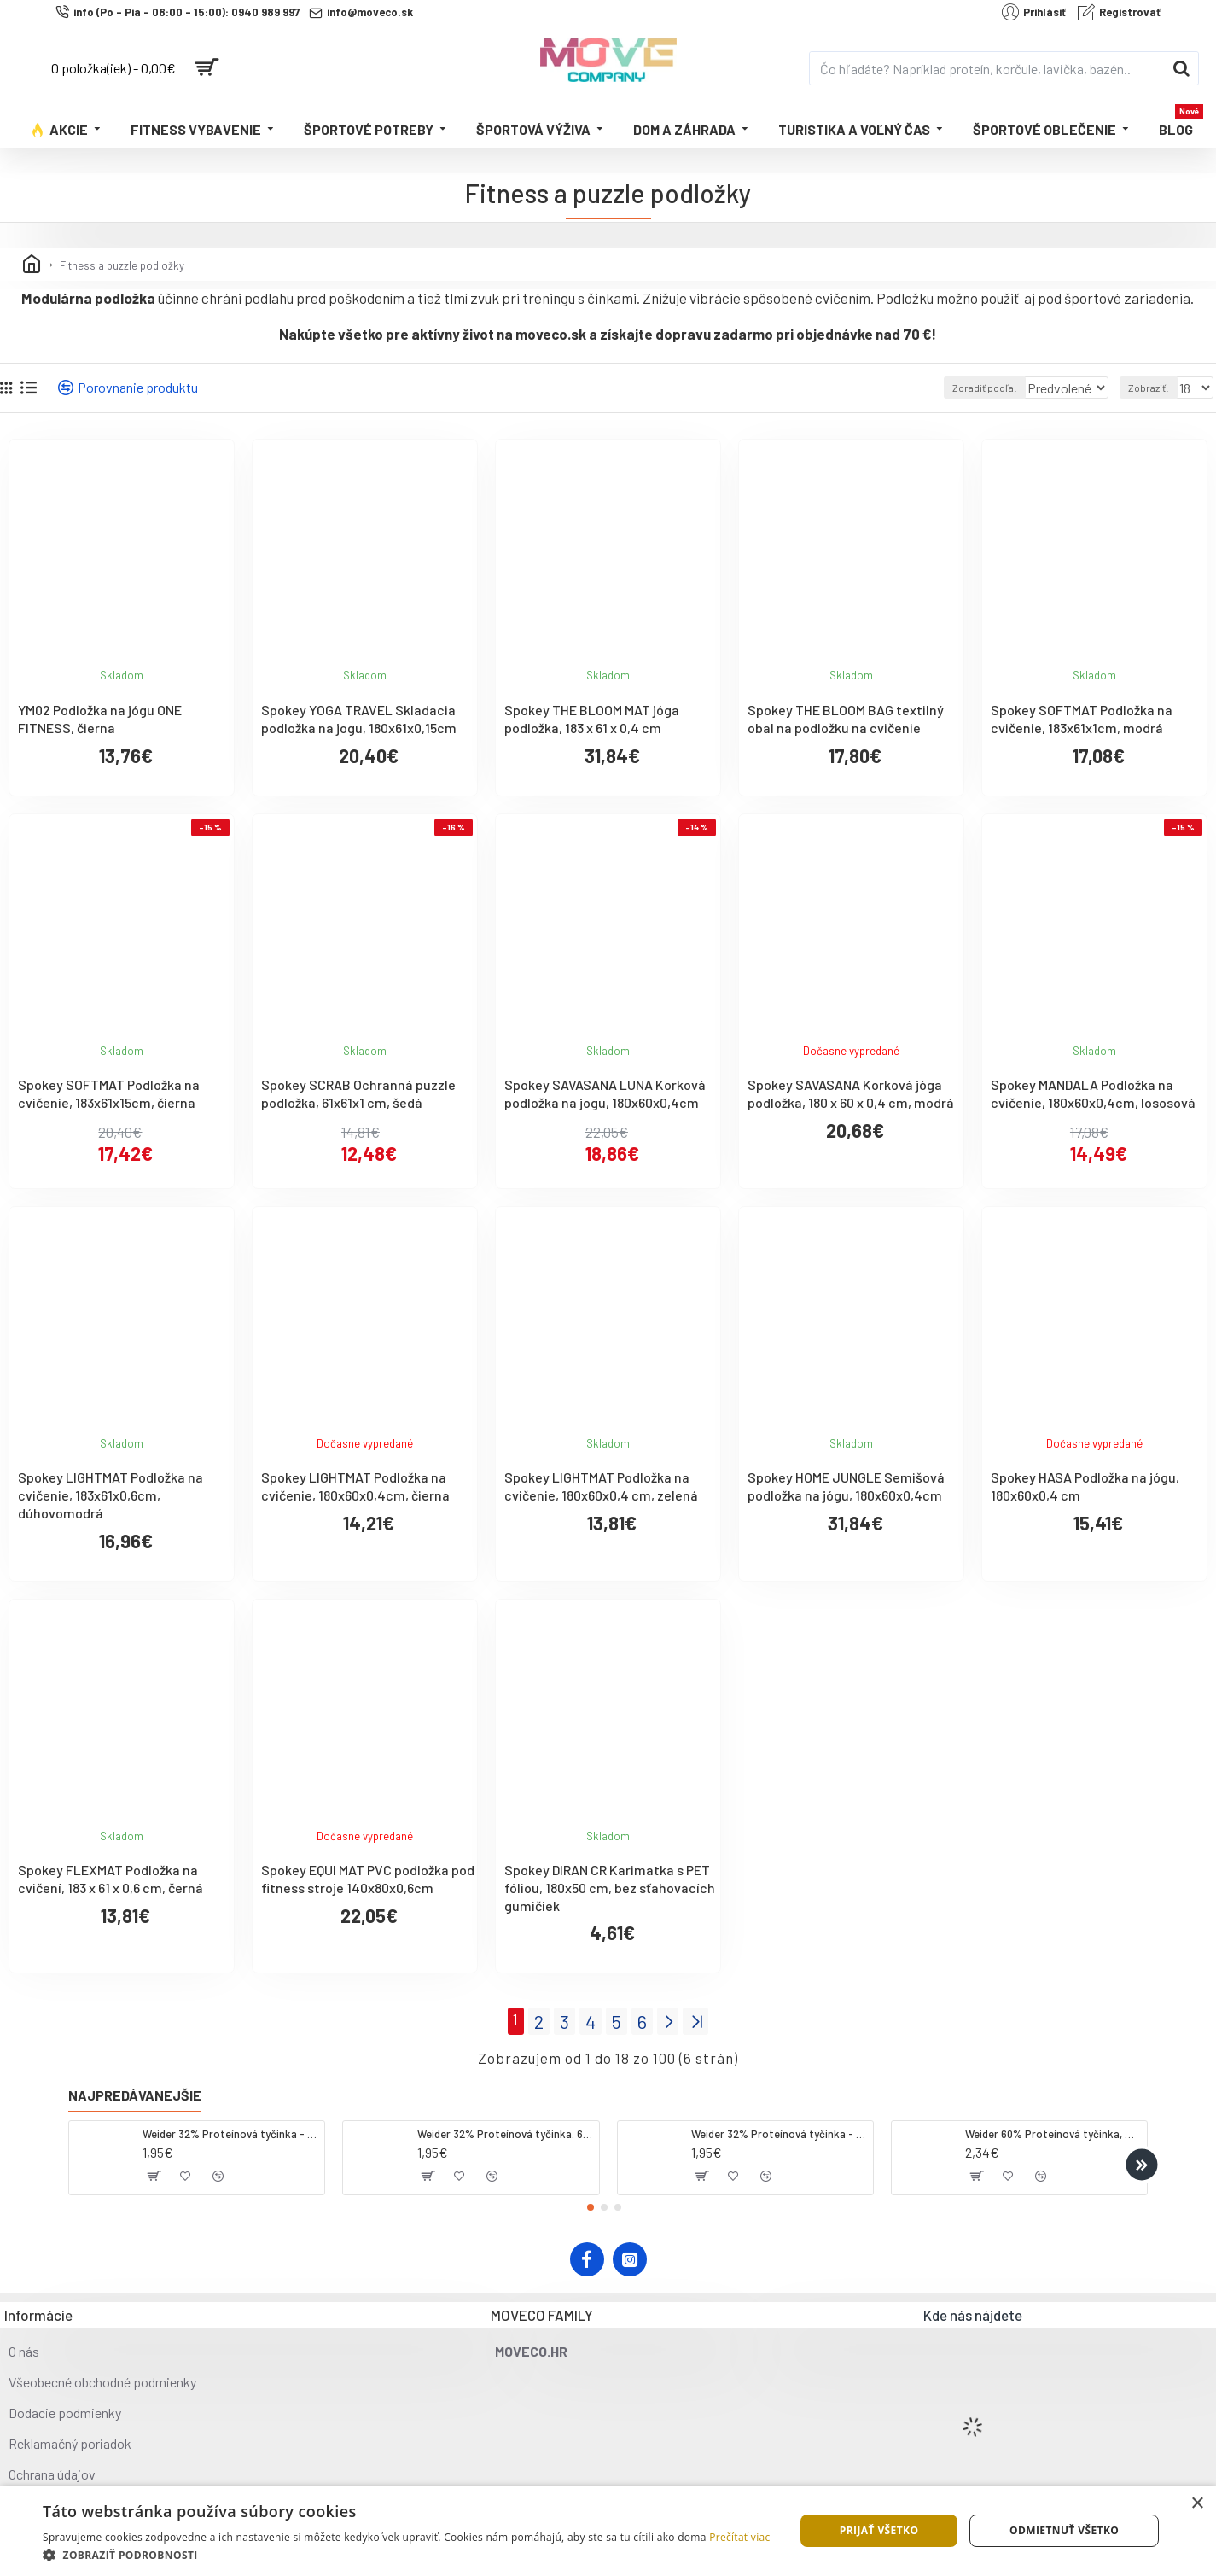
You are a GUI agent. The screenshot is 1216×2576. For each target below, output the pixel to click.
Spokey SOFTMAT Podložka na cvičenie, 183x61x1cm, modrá (1081, 719)
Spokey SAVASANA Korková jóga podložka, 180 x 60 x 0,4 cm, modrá (851, 1093)
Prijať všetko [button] (879, 2530)
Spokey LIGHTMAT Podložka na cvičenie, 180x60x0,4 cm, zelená (601, 1486)
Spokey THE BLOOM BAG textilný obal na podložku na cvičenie (846, 719)
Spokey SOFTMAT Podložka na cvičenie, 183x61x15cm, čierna (109, 1093)
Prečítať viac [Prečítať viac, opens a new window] (739, 2537)
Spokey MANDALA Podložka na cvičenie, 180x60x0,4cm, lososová (1093, 1093)
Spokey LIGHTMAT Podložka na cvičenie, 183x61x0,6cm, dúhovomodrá (110, 1495)
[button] (1141, 2160)
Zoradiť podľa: (960, 387)
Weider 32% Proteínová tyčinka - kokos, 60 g (230, 2129)
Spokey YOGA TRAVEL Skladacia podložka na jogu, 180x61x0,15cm (359, 719)
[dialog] (608, 2531)
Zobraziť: (1152, 387)
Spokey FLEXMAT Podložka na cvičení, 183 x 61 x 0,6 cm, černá (110, 1879)
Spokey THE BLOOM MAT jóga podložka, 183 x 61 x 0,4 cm (591, 719)
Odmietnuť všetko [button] (1064, 2530)
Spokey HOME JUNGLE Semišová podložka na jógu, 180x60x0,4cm (846, 1486)
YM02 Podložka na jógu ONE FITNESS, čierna (100, 719)
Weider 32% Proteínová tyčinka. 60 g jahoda (505, 2129)
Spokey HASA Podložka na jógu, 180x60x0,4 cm (1085, 1486)
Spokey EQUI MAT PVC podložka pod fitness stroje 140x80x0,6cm (367, 1879)
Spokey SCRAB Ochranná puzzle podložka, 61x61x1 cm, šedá (358, 1093)
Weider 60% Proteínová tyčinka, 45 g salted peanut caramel (1053, 2129)
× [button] (1196, 2503)
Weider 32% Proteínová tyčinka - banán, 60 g (779, 2129)
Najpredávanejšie (134, 2091)
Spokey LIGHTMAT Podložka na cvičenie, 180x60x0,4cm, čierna (355, 1486)
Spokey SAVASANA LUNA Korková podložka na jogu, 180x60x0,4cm (605, 1093)
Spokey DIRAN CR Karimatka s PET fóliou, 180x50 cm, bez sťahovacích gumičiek (609, 1888)
